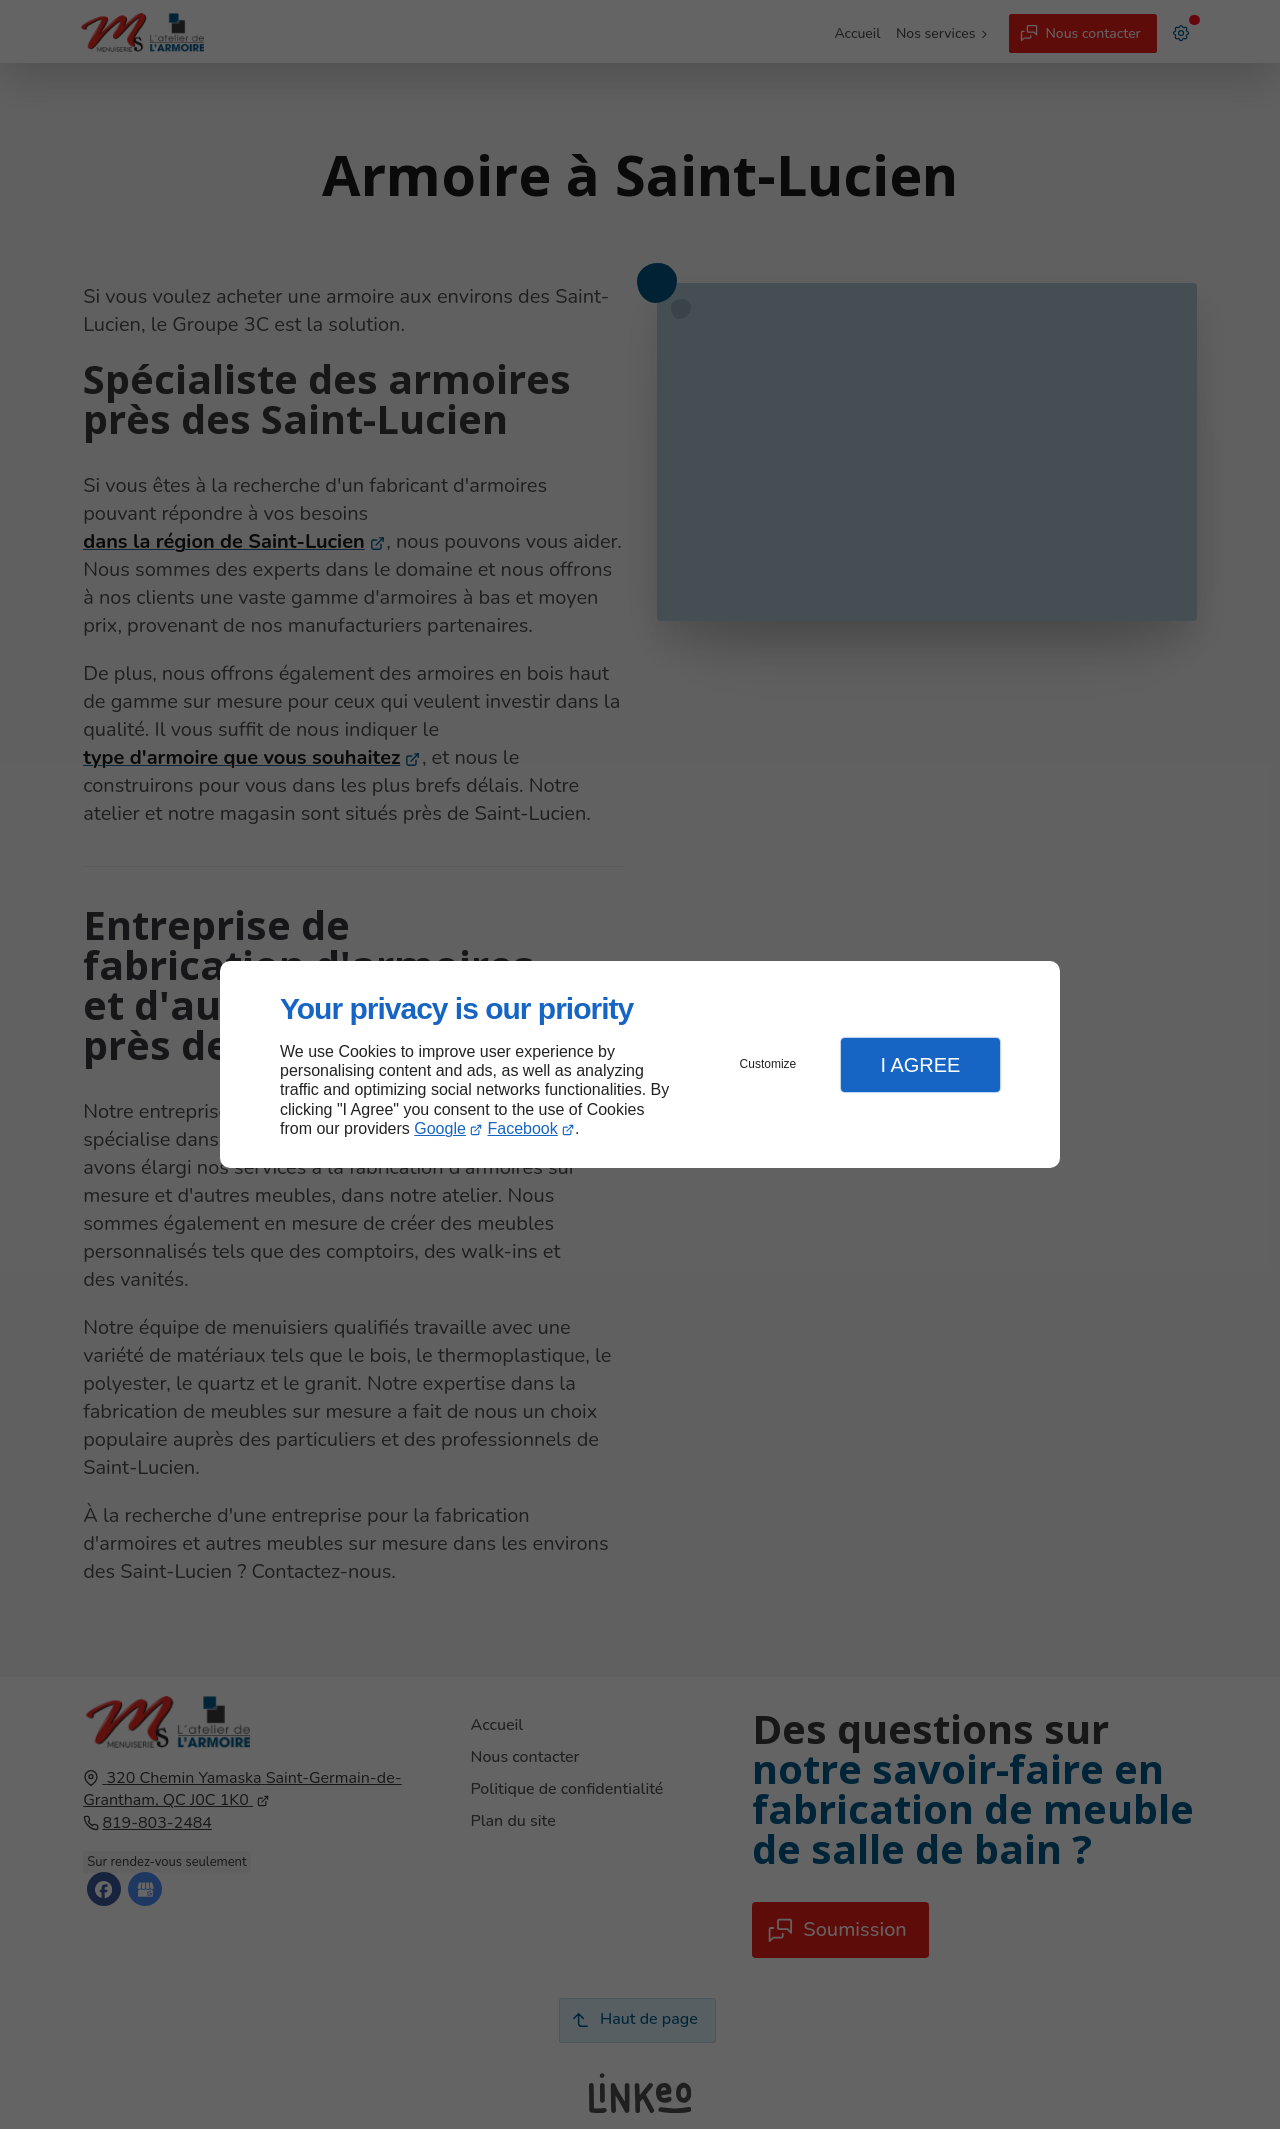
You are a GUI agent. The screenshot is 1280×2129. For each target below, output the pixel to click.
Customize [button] (768, 1064)
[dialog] (640, 1064)
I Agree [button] (920, 1065)
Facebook (523, 1128)
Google (440, 1128)
